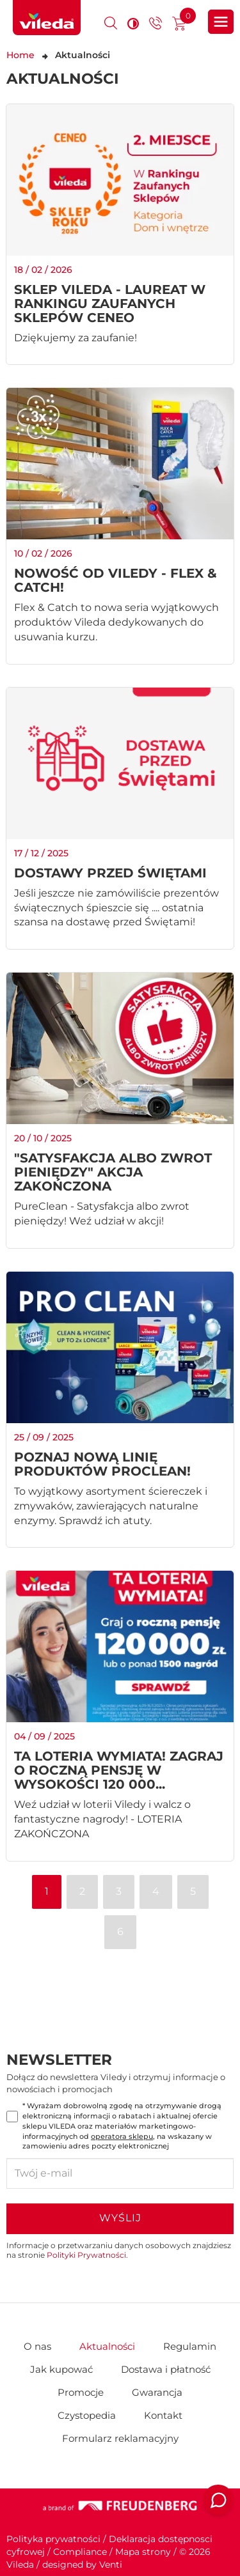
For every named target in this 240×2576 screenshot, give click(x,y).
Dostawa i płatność (166, 2369)
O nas (37, 2346)
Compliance (80, 2551)
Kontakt (163, 2415)
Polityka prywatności (53, 2539)
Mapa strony (143, 2551)
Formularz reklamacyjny (120, 2438)
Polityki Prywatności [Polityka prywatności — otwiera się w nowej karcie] (86, 2255)
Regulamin (189, 2346)
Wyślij (120, 2218)
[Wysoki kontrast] (133, 23)
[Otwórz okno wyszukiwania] (110, 23)
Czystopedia (87, 2415)
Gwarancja (157, 2392)
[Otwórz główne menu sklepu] (221, 22)
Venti (110, 2564)
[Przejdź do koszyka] (179, 25)
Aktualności (107, 2346)
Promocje (81, 2392)
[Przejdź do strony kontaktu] (155, 25)
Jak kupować (61, 2369)
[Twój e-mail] (120, 2173)
